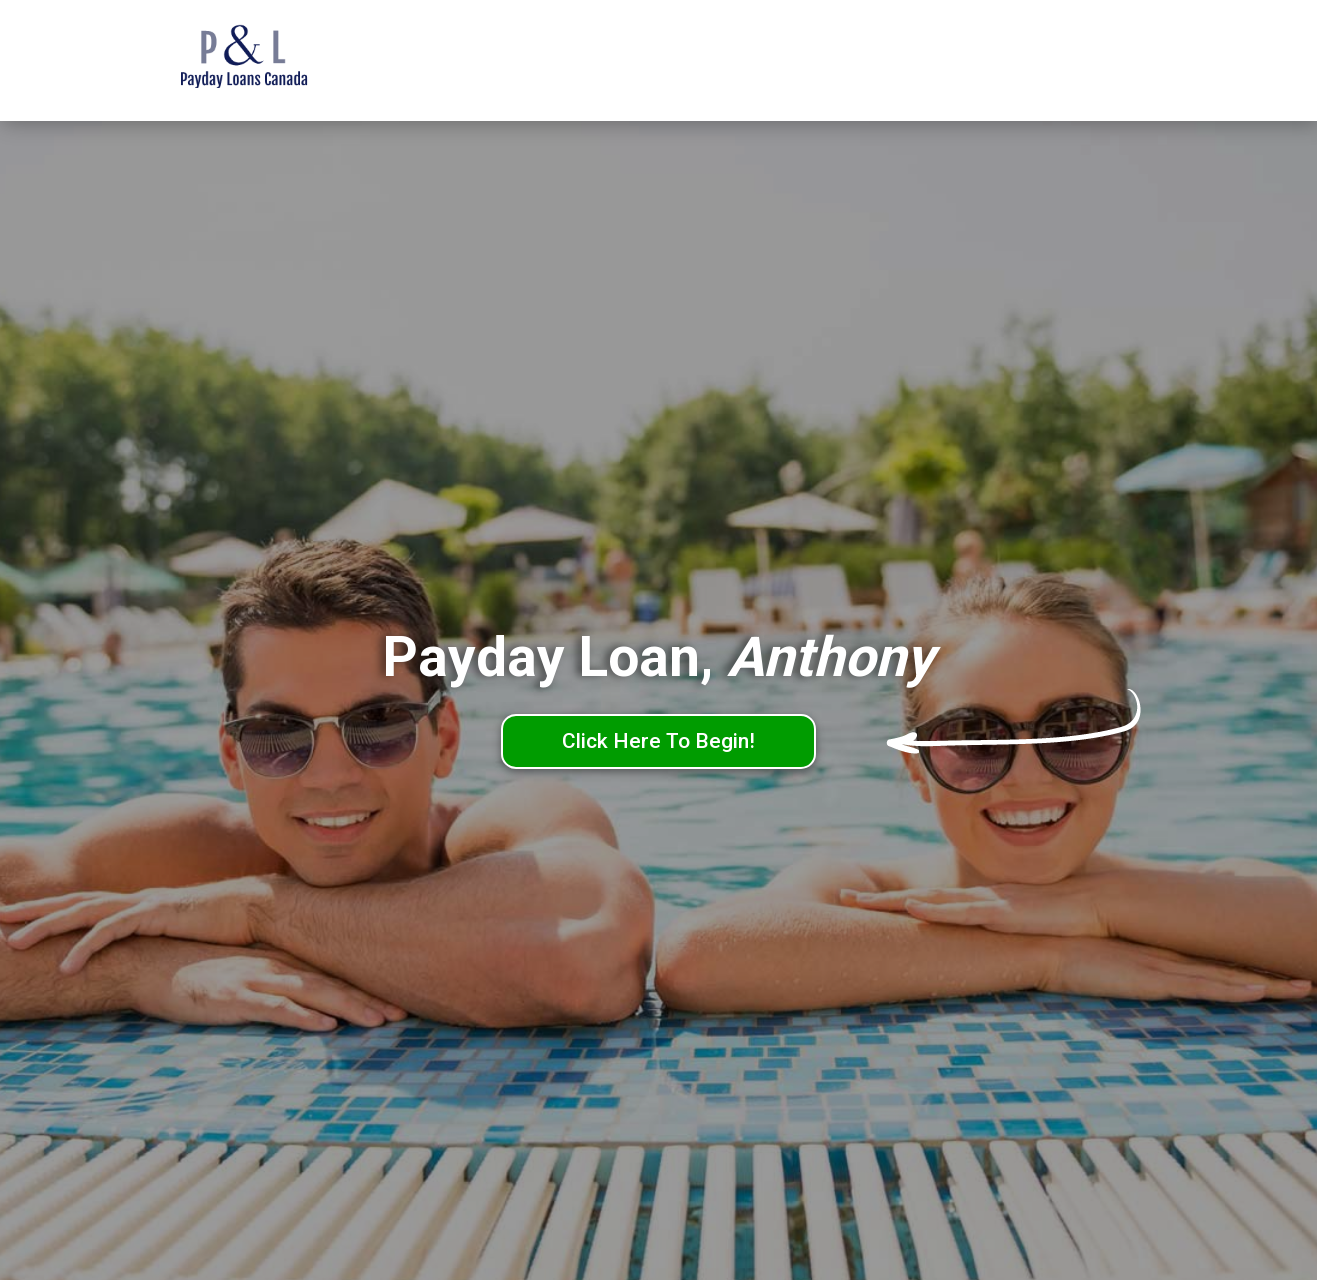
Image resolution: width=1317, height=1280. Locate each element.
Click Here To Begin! (658, 741)
